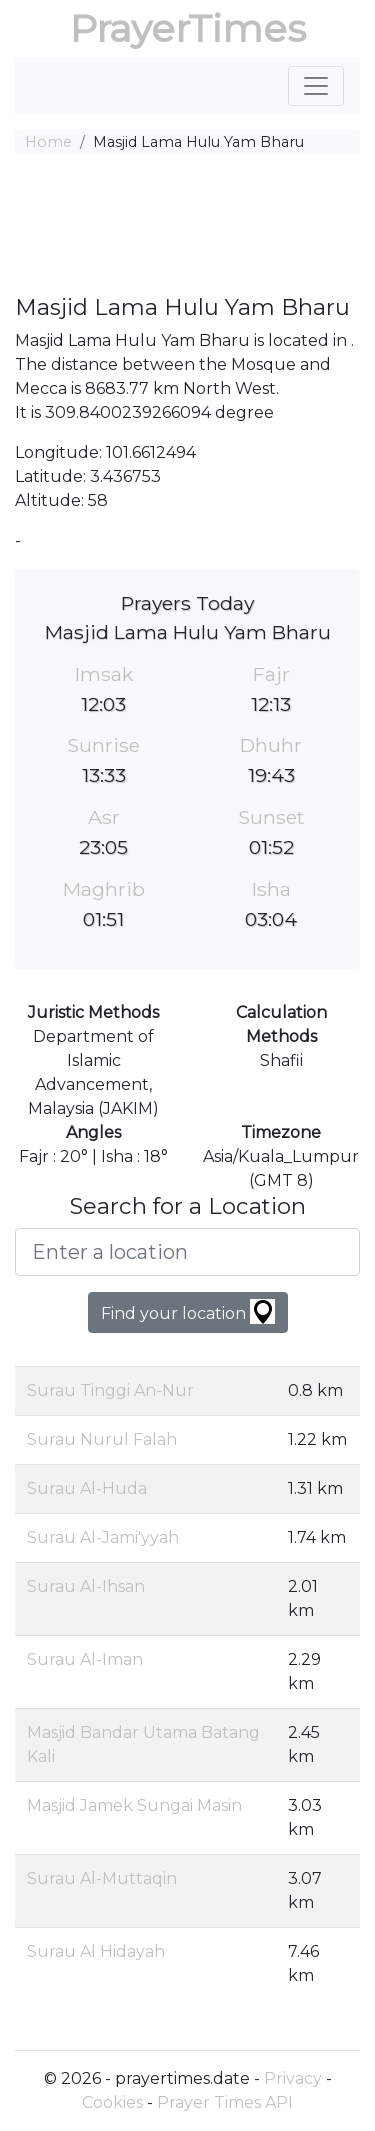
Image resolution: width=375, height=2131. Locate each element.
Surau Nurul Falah (102, 1439)
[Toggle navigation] (316, 86)
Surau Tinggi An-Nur (110, 1390)
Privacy (293, 2078)
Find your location (188, 1311)
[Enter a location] (187, 1252)
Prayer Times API (225, 2102)
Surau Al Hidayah (96, 1951)
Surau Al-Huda (87, 1488)
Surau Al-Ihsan (86, 1586)
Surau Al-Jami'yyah (103, 1537)
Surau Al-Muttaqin (102, 1878)
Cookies (112, 2102)
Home (48, 142)
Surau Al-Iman (85, 1659)
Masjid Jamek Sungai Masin (134, 1805)
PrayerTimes (188, 28)
